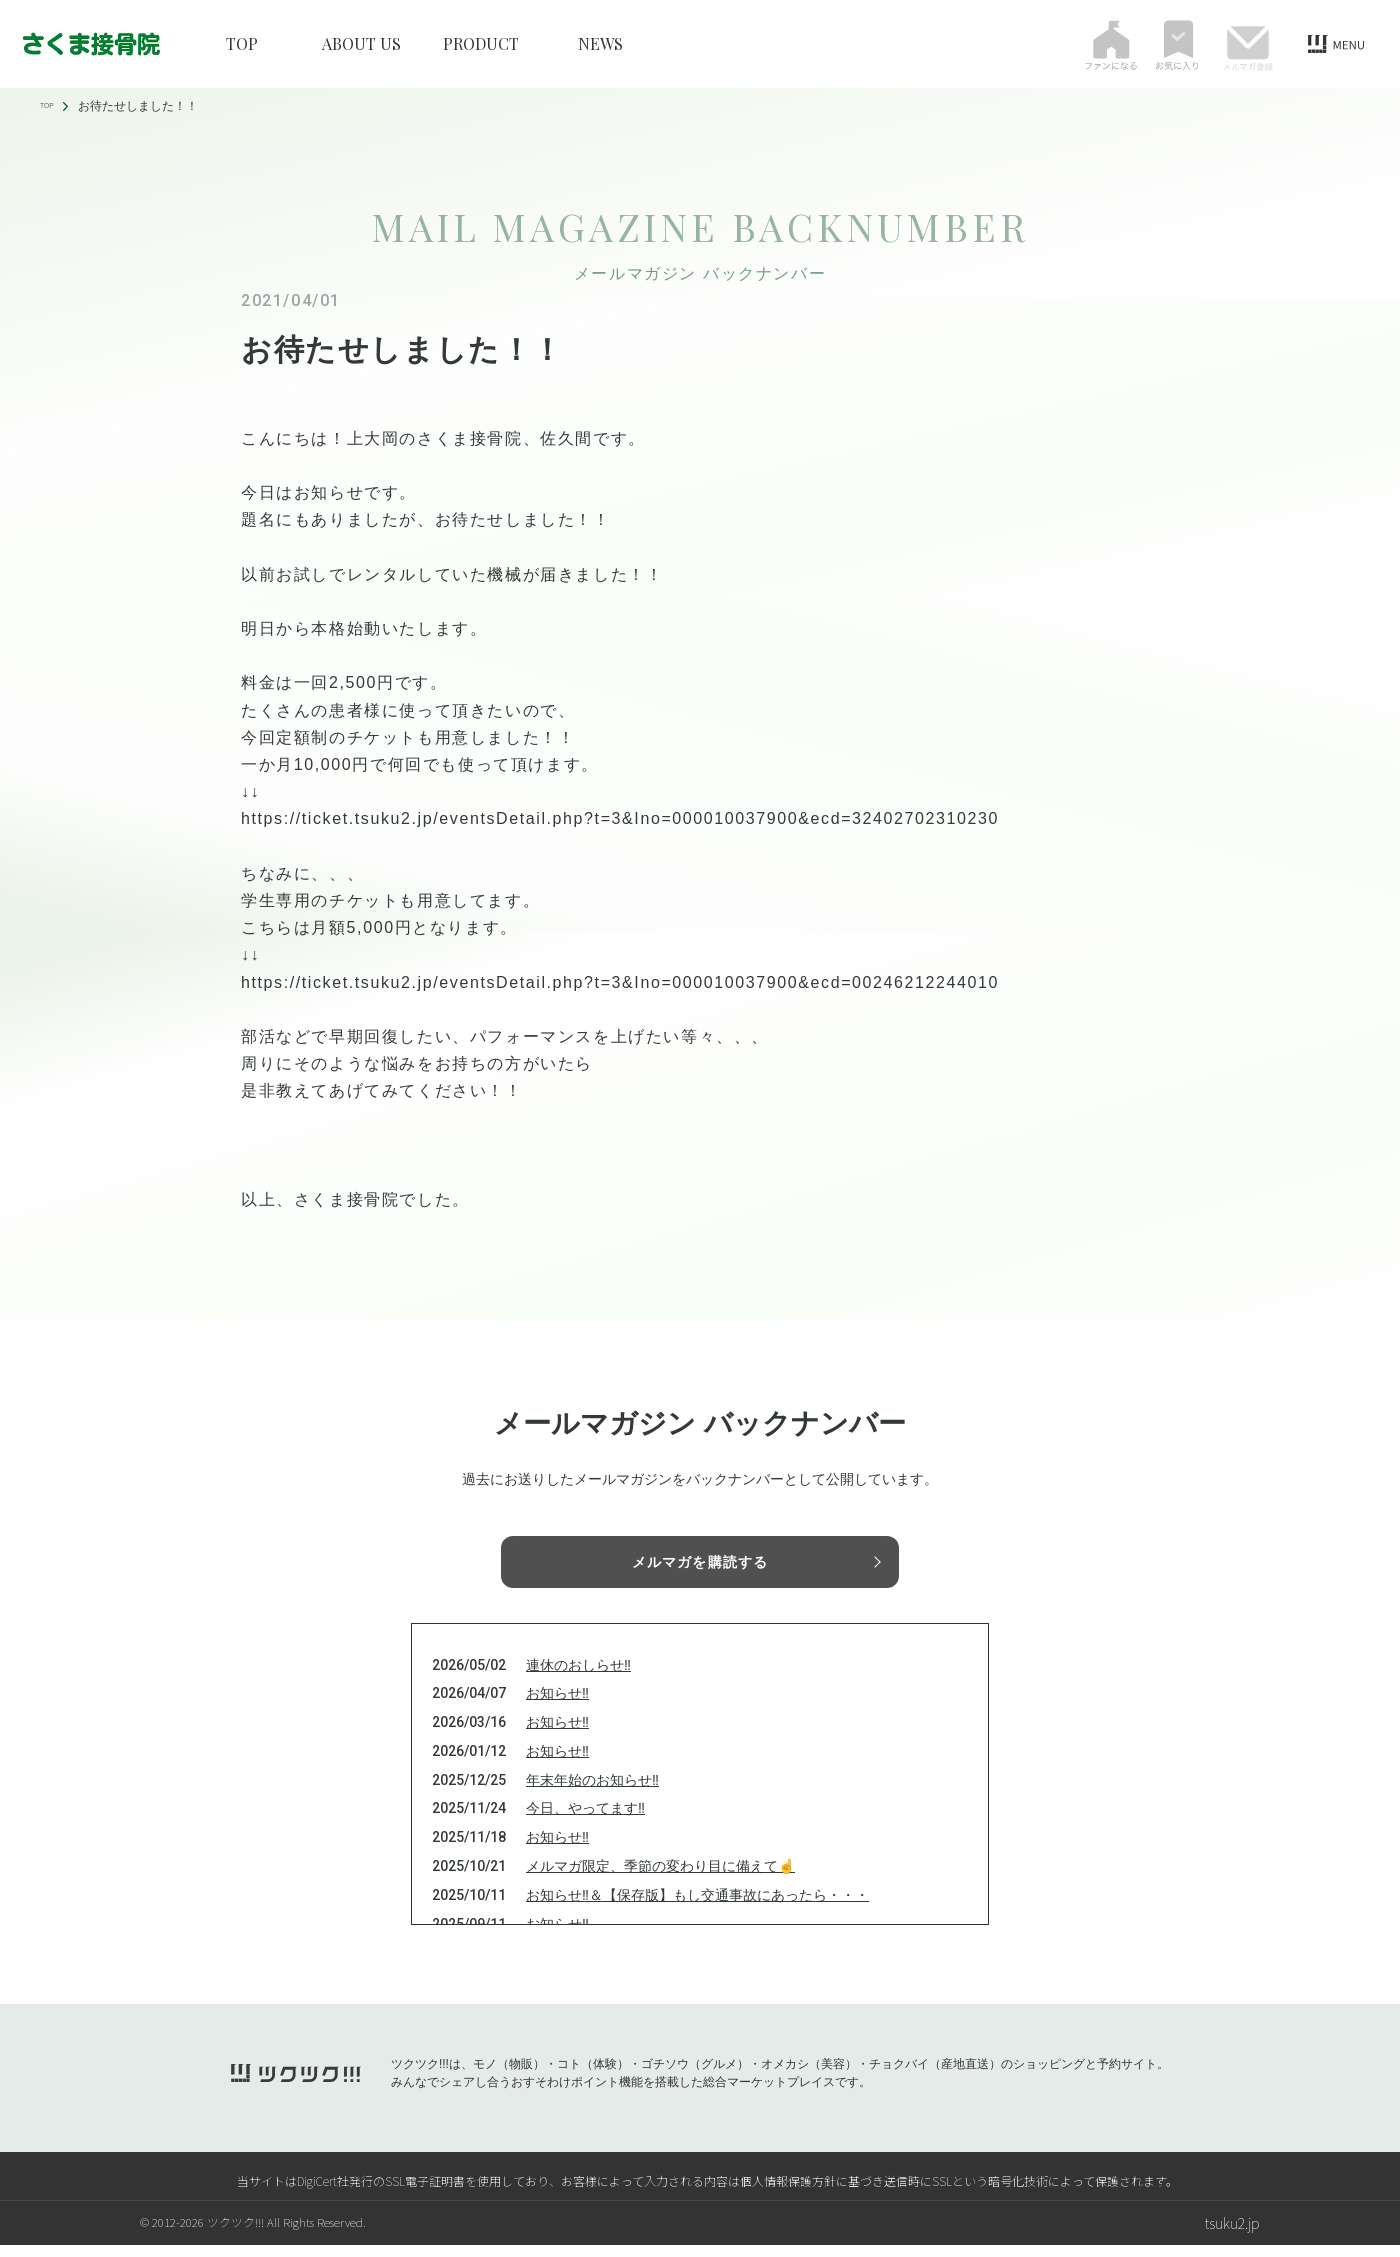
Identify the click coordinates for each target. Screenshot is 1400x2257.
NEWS (600, 44)
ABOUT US (361, 44)
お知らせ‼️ (557, 1706)
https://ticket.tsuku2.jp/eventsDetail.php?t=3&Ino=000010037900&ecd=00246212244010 (620, 982)
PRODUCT (481, 44)
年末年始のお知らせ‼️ (592, 1792)
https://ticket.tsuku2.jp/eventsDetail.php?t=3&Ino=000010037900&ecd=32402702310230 (620, 818)
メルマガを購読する (700, 1564)
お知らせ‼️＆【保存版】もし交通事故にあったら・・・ (697, 1907)
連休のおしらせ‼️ (578, 1677)
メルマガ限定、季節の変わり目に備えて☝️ (660, 1878)
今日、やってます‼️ (585, 1821)
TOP (242, 44)
